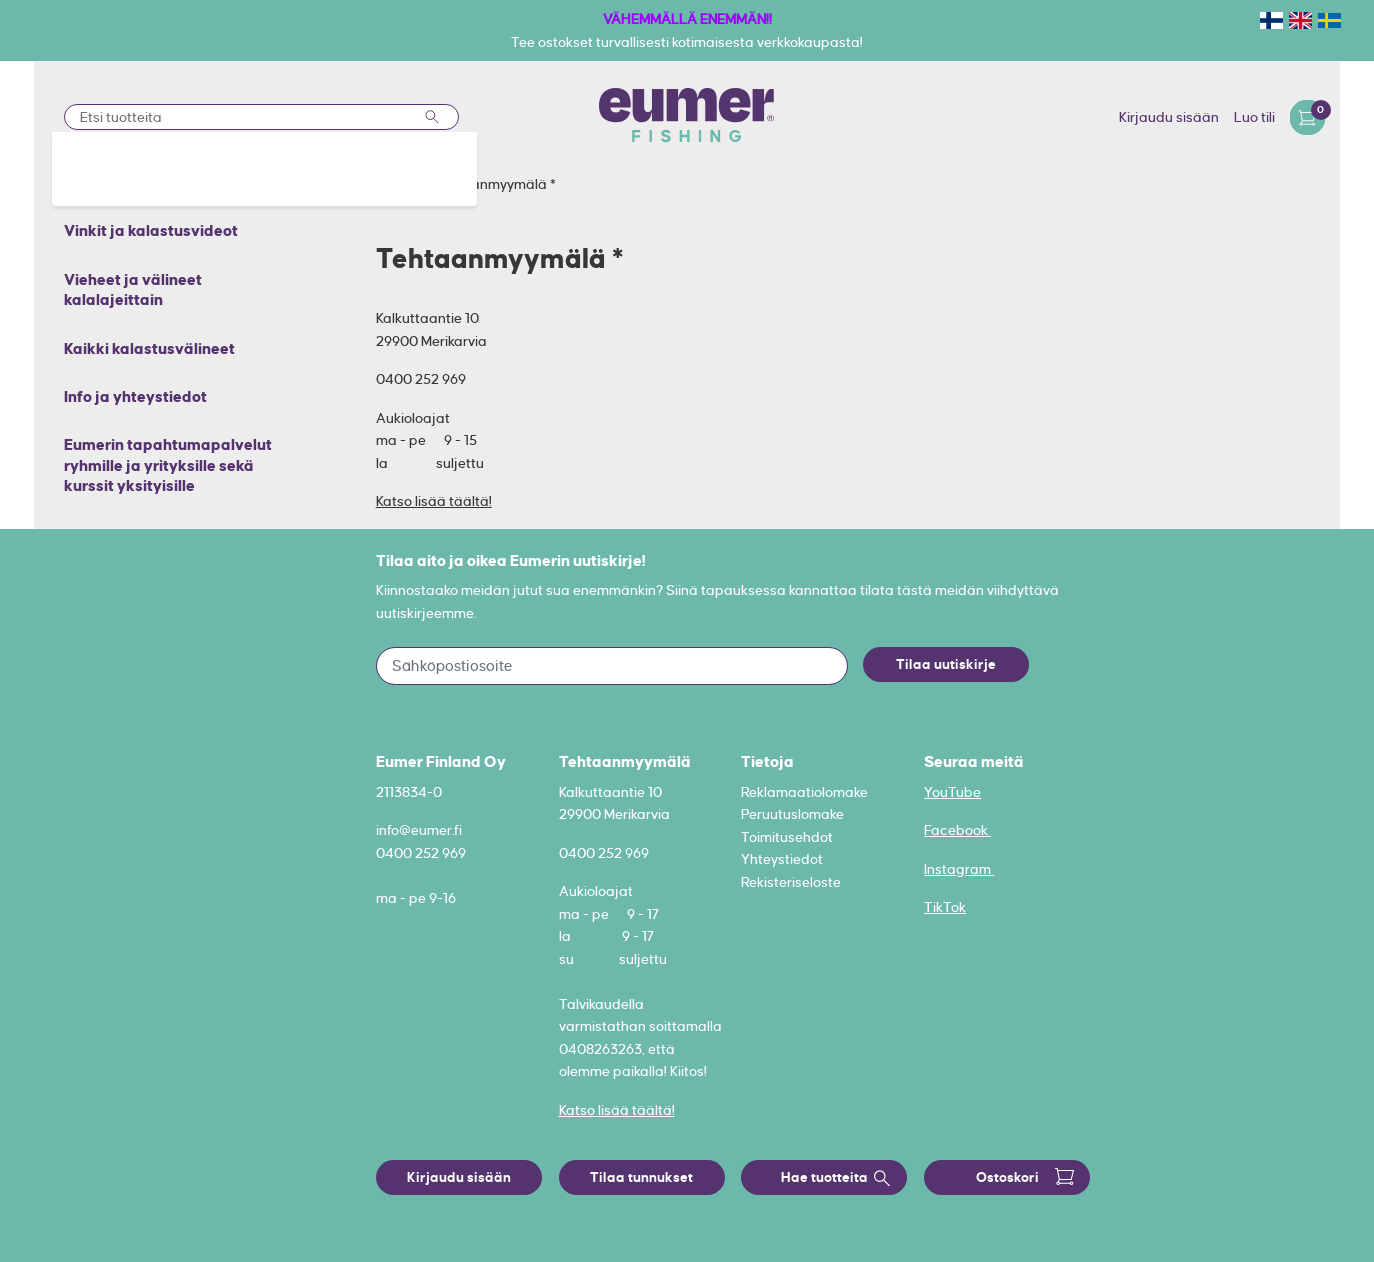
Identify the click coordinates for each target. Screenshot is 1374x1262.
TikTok (945, 907)
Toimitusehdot (787, 837)
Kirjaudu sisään (1169, 117)
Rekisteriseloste (791, 882)
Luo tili (1254, 117)
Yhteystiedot (782, 859)
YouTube (952, 792)
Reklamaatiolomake (804, 792)
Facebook (957, 830)
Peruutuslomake (792, 814)
